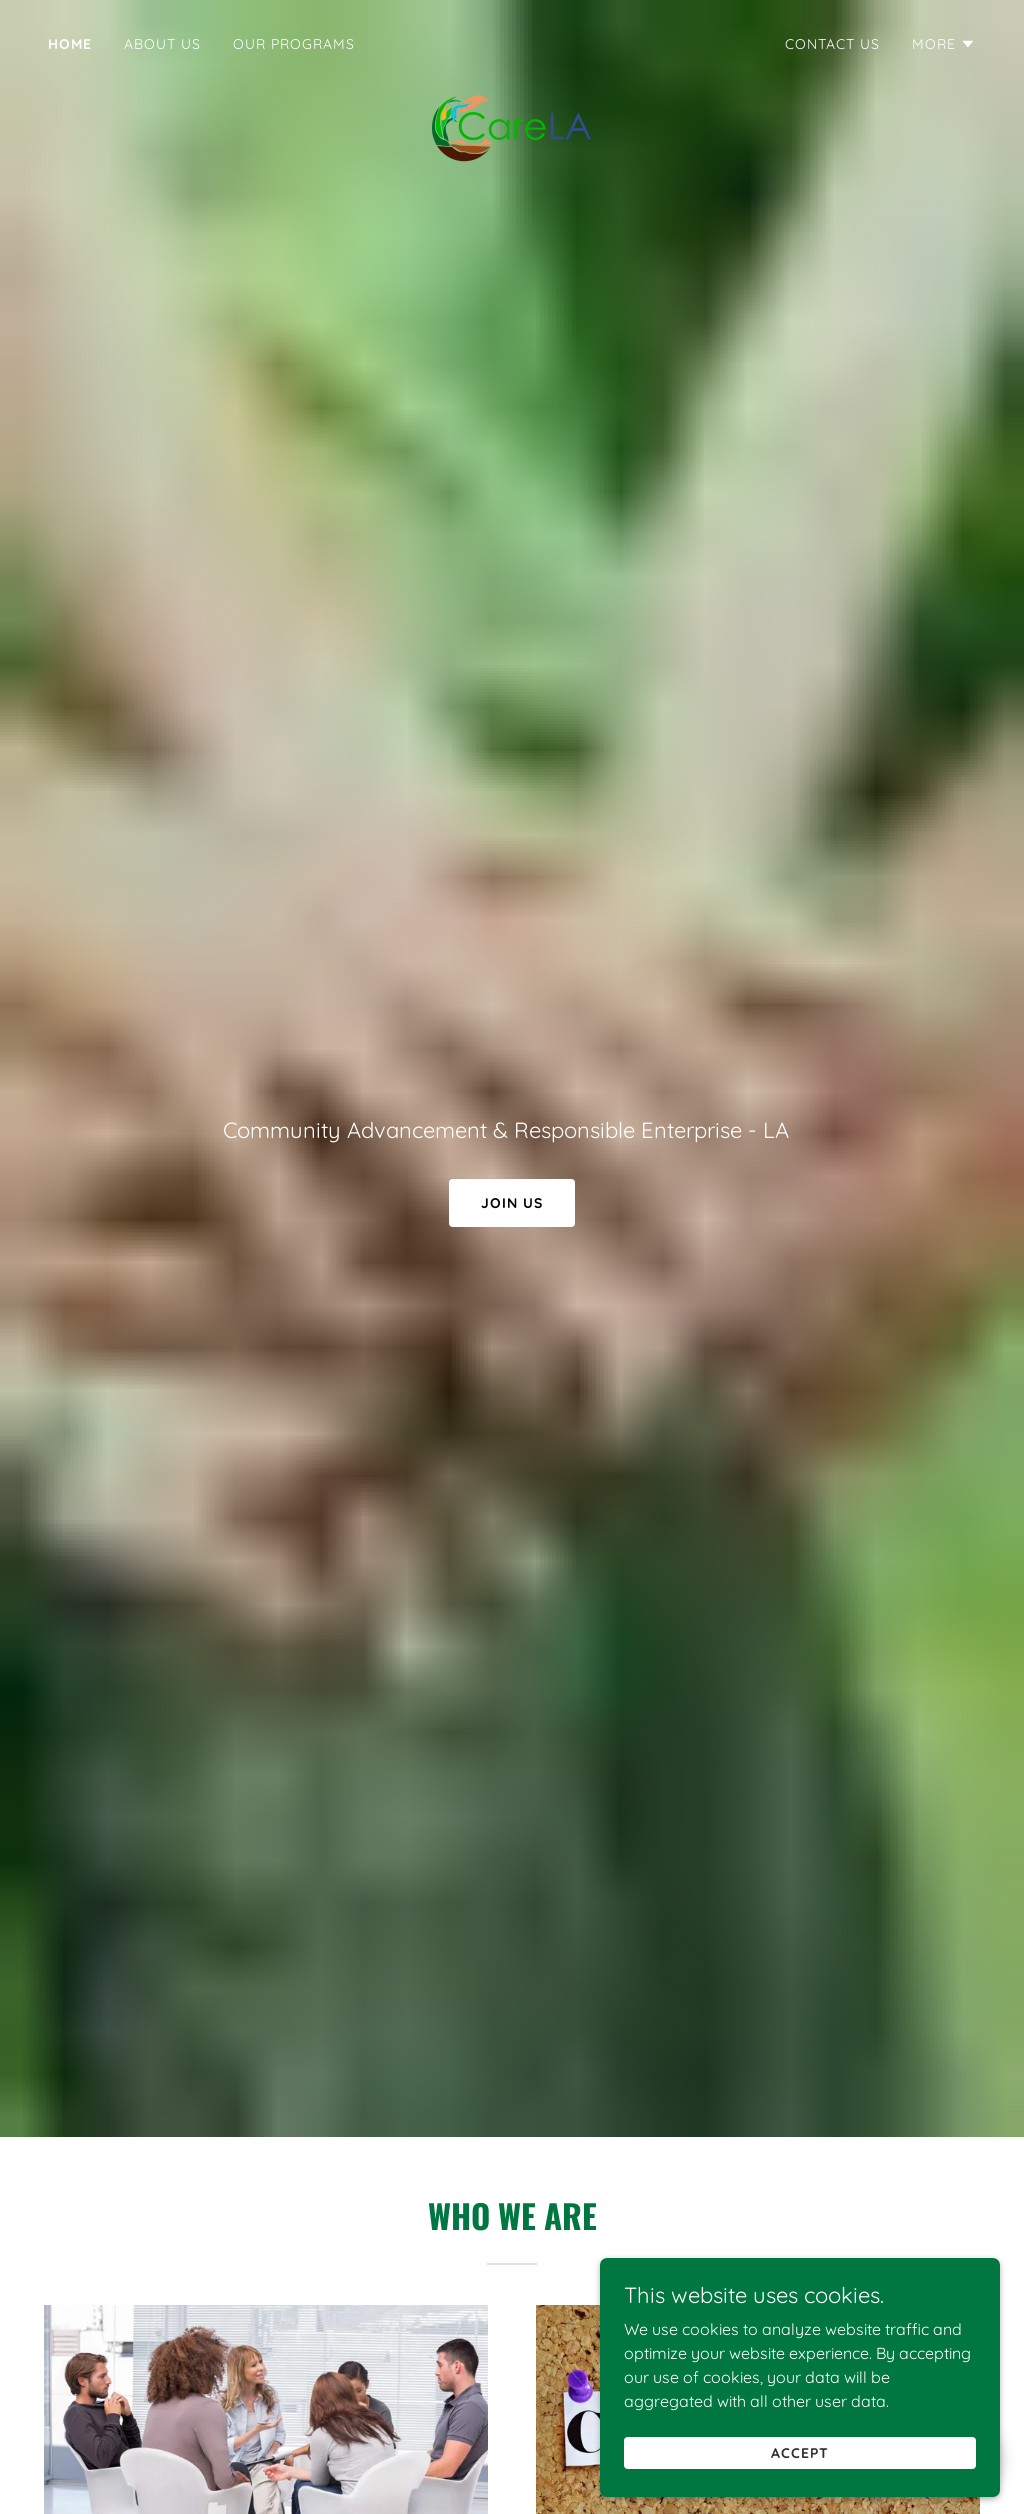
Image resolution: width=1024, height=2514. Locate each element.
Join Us (512, 1203)
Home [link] (70, 44)
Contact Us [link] (832, 44)
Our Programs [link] (294, 44)
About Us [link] (162, 44)
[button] (944, 44)
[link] (512, 44)
